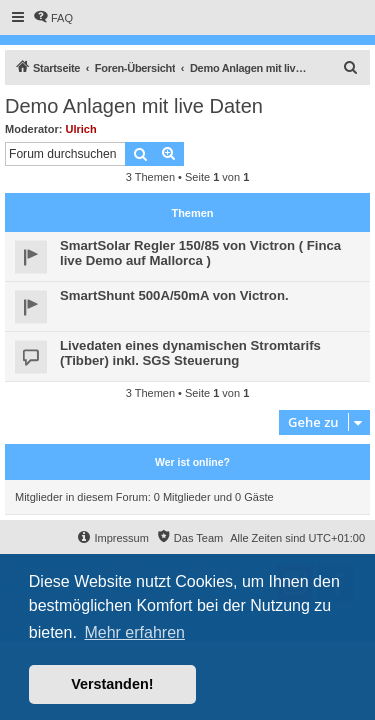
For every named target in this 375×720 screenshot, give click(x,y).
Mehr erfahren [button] (134, 632)
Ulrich (81, 129)
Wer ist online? (192, 462)
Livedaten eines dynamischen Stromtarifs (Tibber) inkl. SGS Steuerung (190, 353)
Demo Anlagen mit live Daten (134, 106)
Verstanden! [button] (112, 684)
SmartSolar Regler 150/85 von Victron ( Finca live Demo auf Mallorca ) (200, 253)
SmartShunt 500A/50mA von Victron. (174, 295)
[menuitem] (53, 18)
